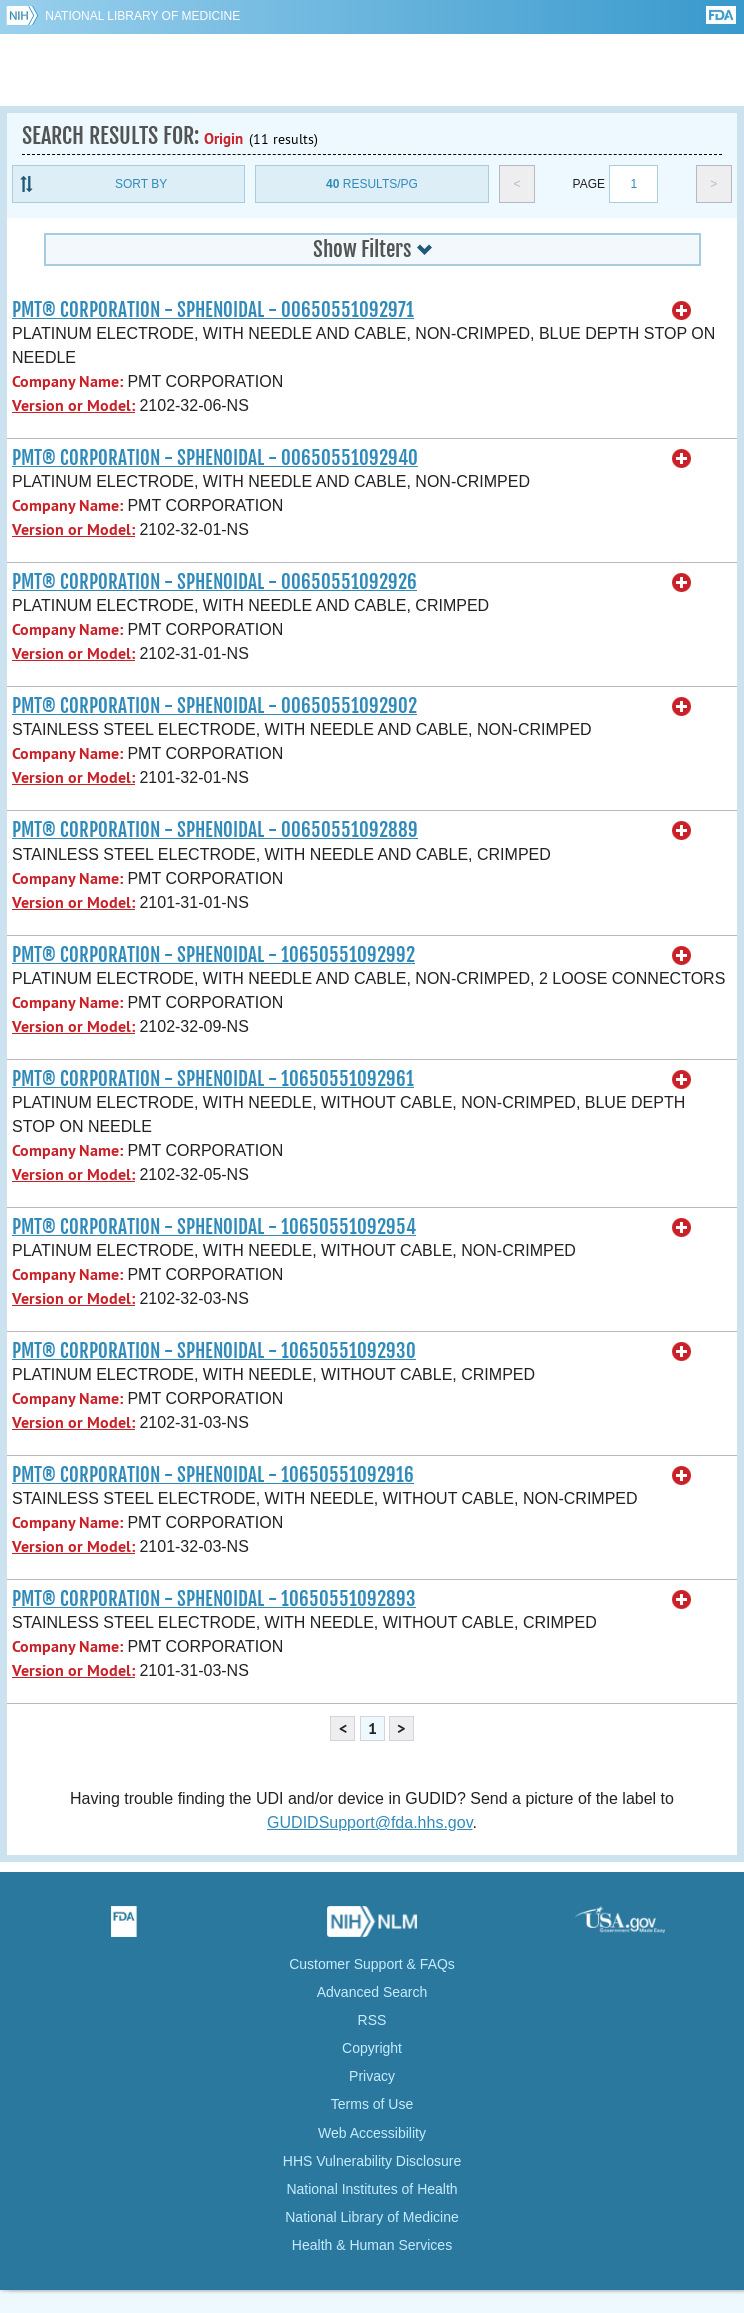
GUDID (372, 70)
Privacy (372, 2076)
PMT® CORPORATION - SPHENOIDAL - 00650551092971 (213, 310)
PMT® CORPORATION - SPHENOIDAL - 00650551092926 (214, 582)
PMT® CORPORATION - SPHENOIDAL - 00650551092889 (215, 830)
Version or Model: (73, 405)
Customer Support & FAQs (372, 1964)
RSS (372, 2020)
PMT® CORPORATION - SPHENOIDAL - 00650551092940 (215, 458)
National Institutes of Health (371, 2189)
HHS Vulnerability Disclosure (372, 2161)
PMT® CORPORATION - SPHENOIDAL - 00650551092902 (214, 706)
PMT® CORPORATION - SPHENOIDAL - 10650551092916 (213, 1475)
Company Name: (67, 381)
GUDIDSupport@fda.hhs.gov (369, 1822)
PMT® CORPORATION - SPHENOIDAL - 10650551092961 (213, 1079)
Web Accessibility (372, 2133)
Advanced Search (372, 1992)
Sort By (141, 184)
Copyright (372, 2048)
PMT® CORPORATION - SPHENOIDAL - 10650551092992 (213, 955)
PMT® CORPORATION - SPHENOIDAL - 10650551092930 (214, 1351)
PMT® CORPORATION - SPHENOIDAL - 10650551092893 (214, 1599)
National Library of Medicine (142, 16)
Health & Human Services (372, 2245)
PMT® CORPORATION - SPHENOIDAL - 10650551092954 (214, 1227)
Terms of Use (372, 2104)
